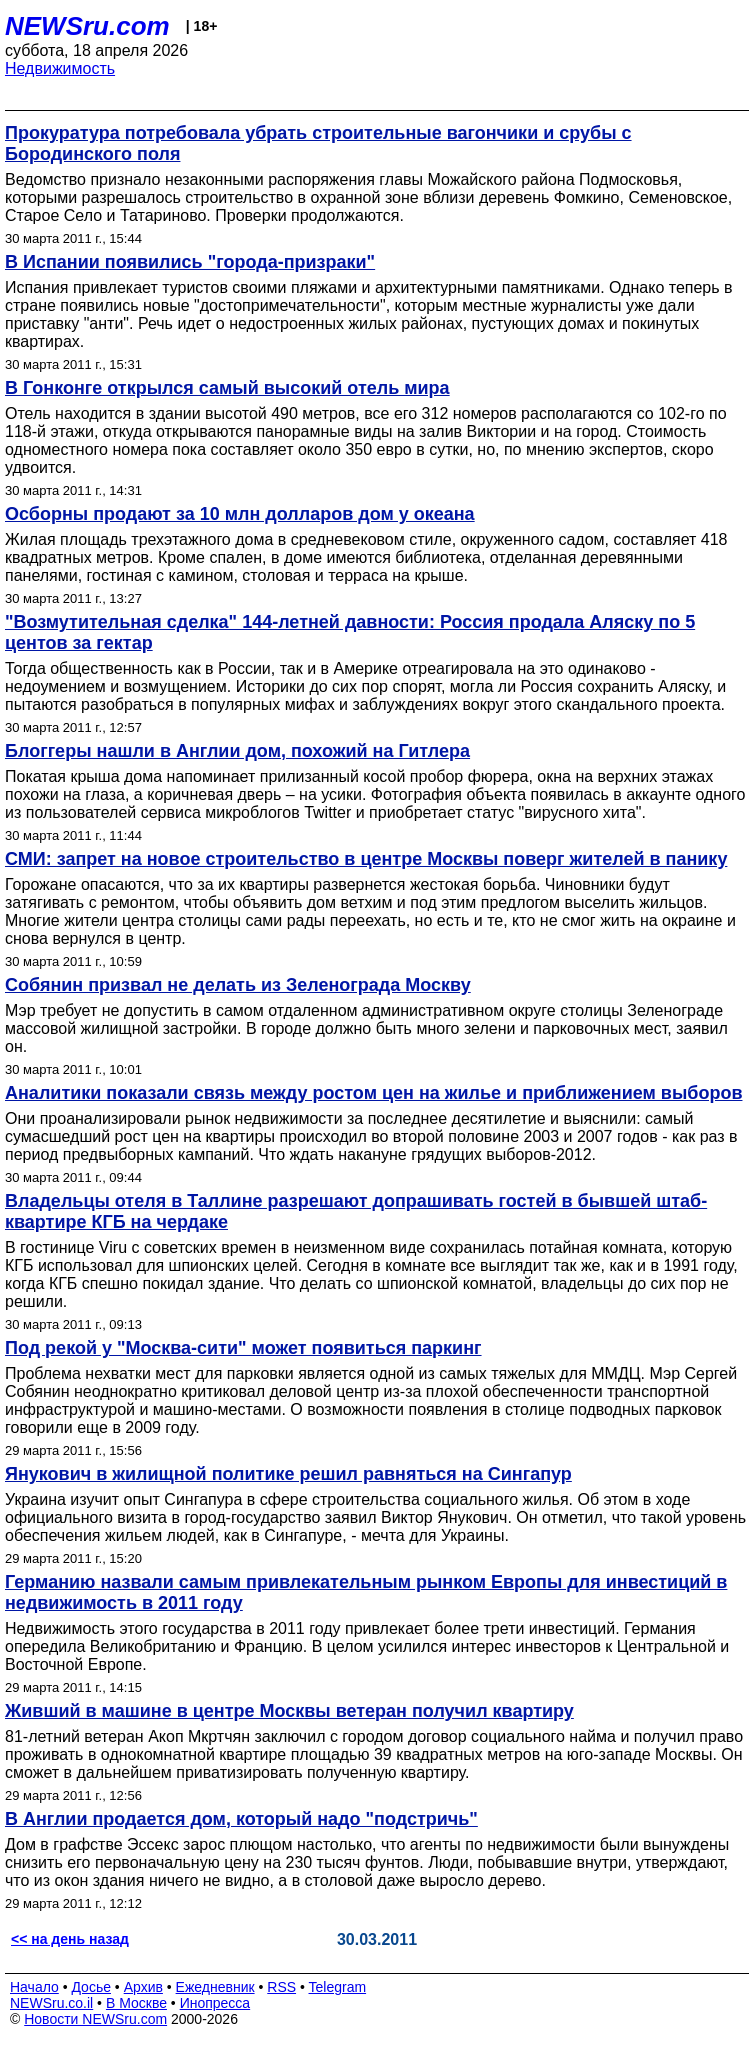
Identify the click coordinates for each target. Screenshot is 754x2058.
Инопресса (215, 2003)
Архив (143, 1987)
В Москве (136, 2003)
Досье (91, 1987)
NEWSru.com (87, 26)
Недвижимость (60, 68)
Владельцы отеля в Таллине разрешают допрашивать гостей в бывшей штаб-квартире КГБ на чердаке (356, 1211)
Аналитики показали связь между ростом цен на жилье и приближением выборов (373, 1093)
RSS (281, 1987)
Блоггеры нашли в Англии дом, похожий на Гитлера (237, 751)
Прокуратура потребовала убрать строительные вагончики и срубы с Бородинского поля (318, 143)
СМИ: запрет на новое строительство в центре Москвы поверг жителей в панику (366, 859)
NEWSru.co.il (51, 2003)
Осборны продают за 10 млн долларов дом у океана (240, 514)
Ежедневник (215, 1987)
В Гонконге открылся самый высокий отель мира (227, 388)
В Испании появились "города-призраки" (190, 262)
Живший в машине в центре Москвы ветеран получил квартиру (289, 1711)
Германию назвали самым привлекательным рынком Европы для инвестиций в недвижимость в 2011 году (366, 1592)
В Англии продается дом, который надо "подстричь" (241, 1819)
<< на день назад (70, 1939)
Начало (34, 1987)
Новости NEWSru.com (95, 2019)
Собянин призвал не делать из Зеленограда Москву (238, 985)
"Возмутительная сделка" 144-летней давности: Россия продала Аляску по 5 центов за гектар (350, 632)
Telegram (338, 1987)
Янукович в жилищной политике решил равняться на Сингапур (288, 1474)
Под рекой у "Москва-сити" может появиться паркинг (243, 1348)
